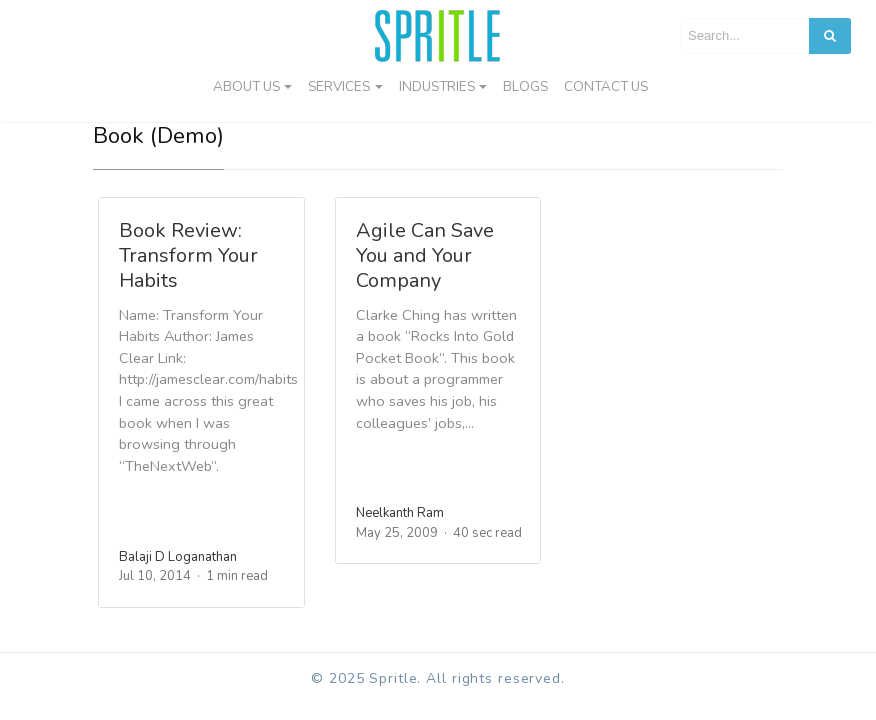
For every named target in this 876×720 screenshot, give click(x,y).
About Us (246, 86)
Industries (437, 86)
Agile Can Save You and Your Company (425, 255)
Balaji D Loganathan (178, 557)
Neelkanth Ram (400, 513)
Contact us (606, 86)
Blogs (525, 86)
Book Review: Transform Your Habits (188, 255)
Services (339, 86)
